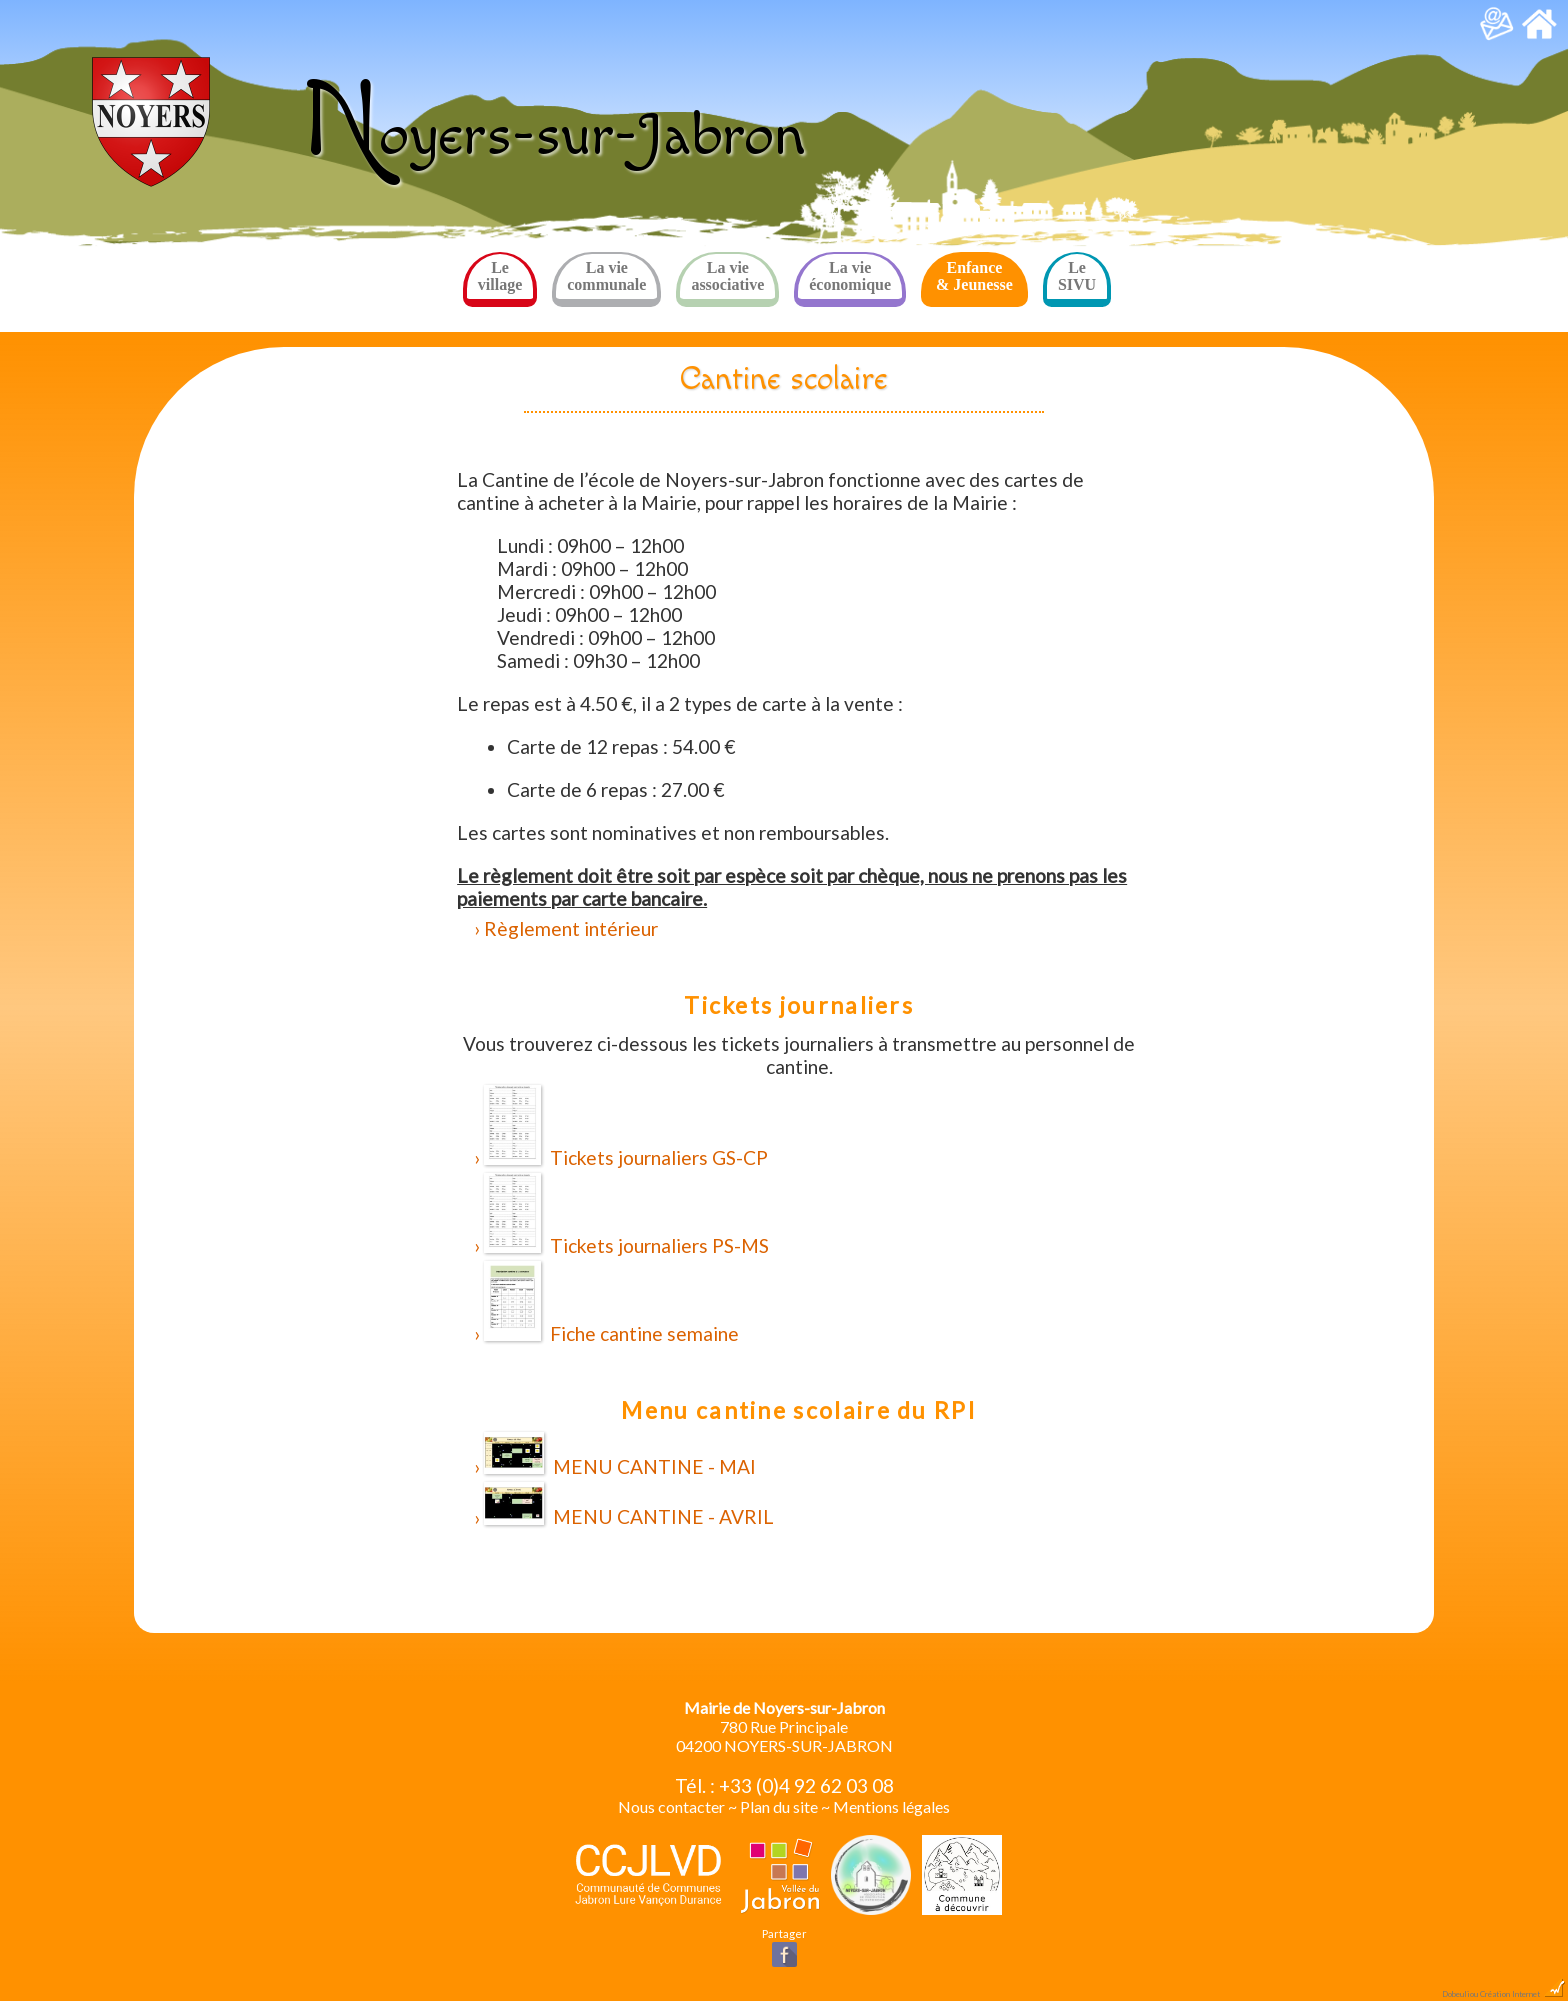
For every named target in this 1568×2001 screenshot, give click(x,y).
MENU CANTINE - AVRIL (629, 1505)
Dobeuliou (1460, 1994)
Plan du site (779, 1806)
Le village (500, 276)
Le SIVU (1077, 276)
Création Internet (1523, 1994)
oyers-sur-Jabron (553, 136)
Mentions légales (891, 1806)
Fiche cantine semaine (611, 1303)
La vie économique (850, 276)
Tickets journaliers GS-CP (626, 1127)
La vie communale (606, 276)
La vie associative (727, 276)
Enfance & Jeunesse (974, 276)
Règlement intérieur (571, 928)
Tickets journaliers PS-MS (626, 1215)
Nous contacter (671, 1806)
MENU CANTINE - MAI (620, 1455)
